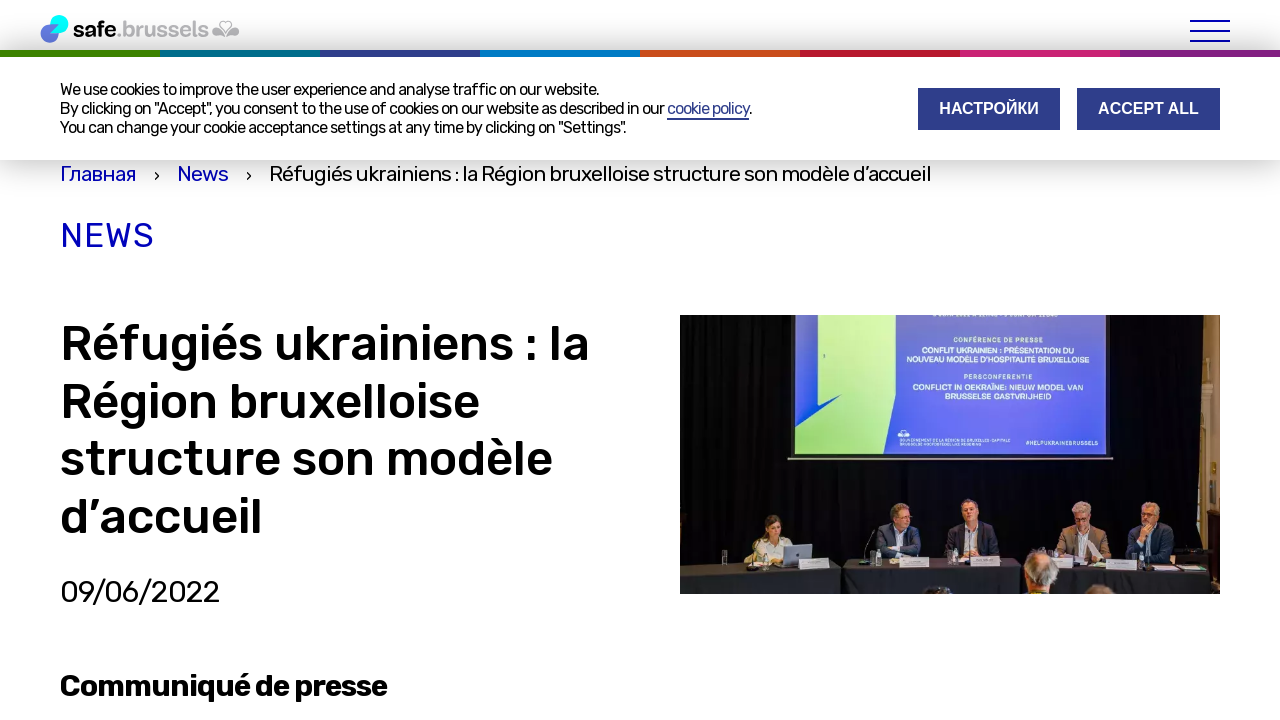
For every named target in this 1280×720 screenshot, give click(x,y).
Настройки (988, 108)
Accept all (1148, 108)
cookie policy (708, 108)
